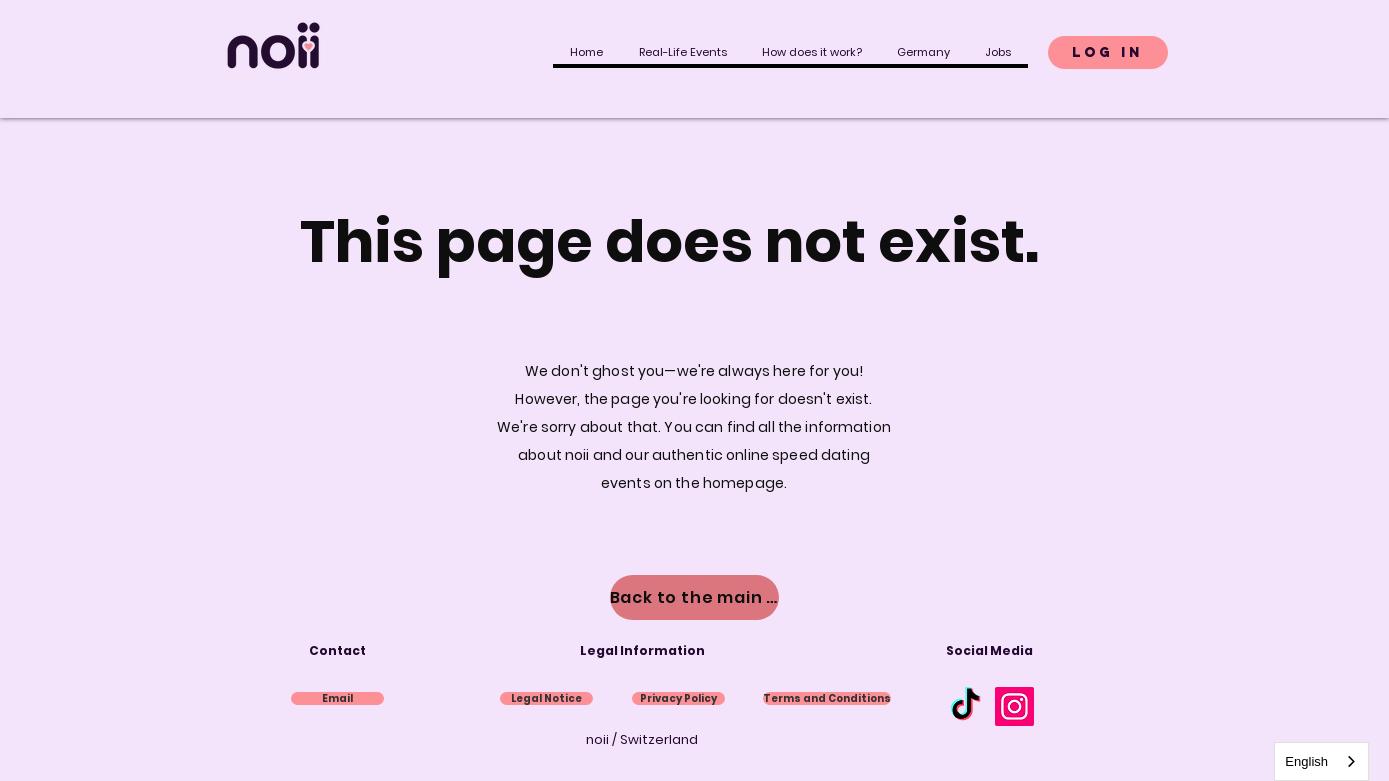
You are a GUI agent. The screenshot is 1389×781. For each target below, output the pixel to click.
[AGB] (827, 698)
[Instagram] (1014, 706)
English (1306, 761)
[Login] (1108, 52)
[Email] (337, 698)
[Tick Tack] (965, 706)
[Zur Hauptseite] (694, 597)
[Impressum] (546, 698)
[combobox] (1321, 761)
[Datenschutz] (678, 698)
